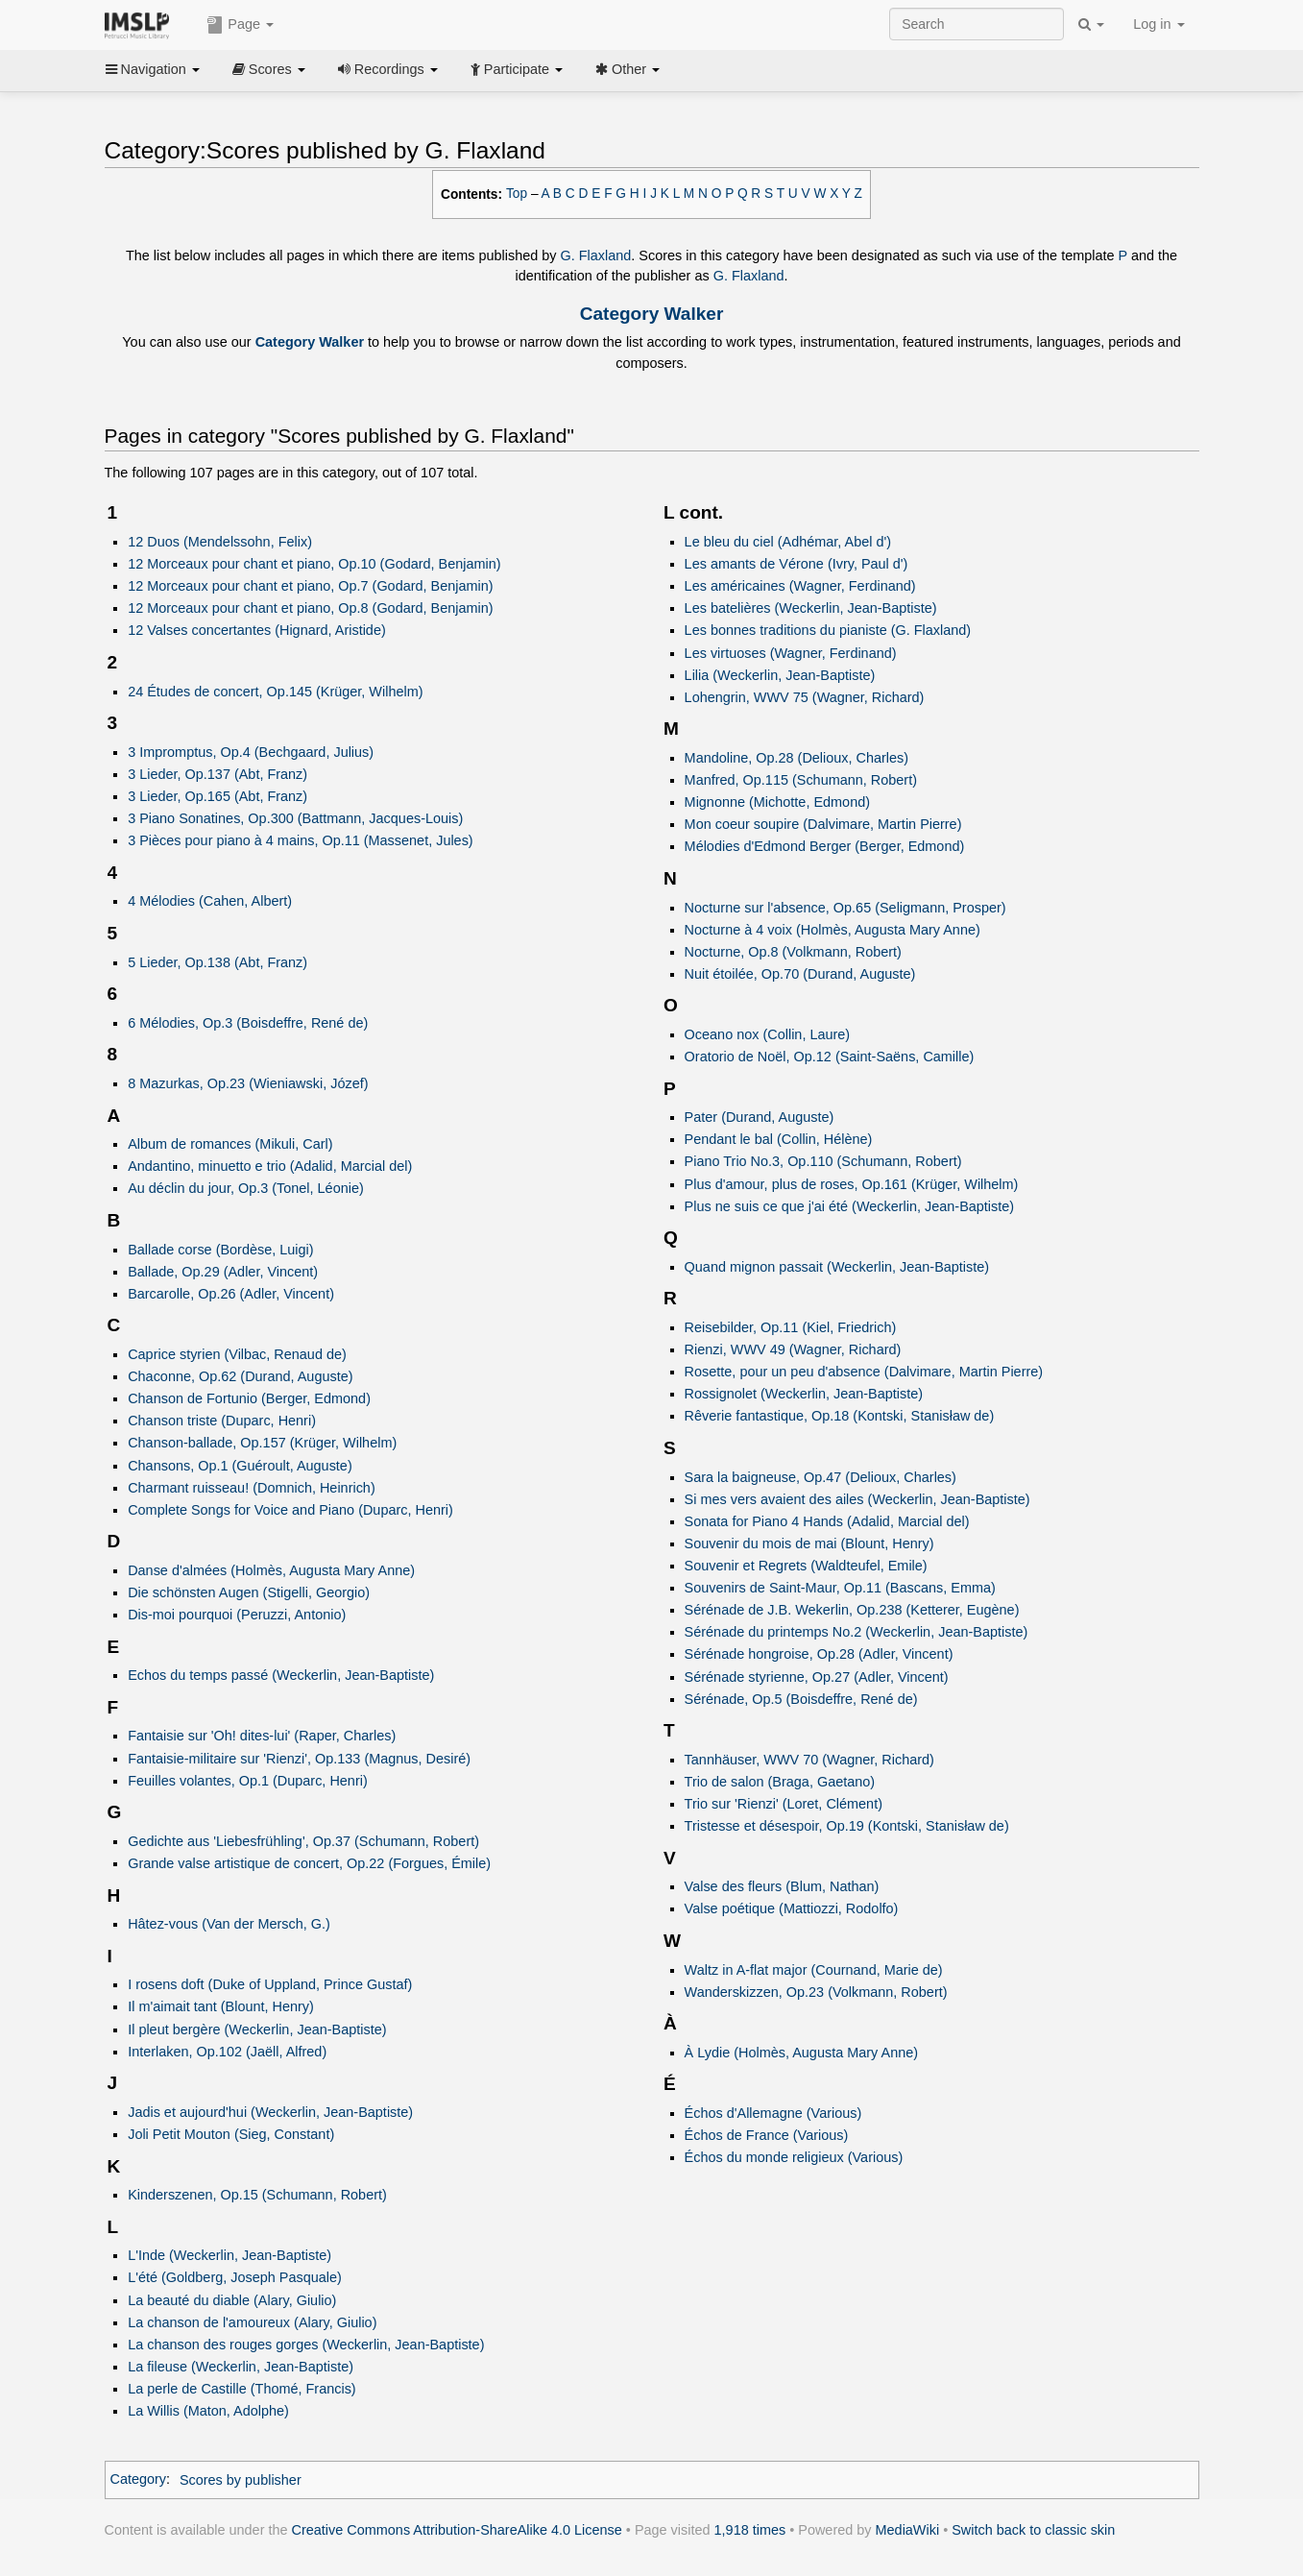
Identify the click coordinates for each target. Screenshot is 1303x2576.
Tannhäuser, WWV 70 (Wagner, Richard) (809, 1759)
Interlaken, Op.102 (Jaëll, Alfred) (227, 2051)
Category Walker (652, 314)
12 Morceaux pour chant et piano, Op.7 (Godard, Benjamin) (310, 586)
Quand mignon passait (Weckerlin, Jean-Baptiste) (837, 1267)
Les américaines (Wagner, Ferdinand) (800, 586)
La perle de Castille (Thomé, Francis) (242, 2388)
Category (138, 2480)
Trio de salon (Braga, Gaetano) (780, 1781)
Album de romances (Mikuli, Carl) (230, 1144)
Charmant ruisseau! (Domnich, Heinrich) (251, 1487)
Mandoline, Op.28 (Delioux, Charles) (797, 758)
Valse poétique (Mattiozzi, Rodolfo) (792, 1908)
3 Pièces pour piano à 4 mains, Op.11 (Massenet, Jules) (300, 840)
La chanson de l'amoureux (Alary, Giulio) (252, 2322)
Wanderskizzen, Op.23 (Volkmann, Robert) (816, 1992)
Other (627, 69)
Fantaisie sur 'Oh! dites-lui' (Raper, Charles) (262, 1735)
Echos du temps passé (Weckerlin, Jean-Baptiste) (281, 1675)
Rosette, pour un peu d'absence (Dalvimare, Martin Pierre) (864, 1371)
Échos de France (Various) (767, 2135)
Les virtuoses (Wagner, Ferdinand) (791, 653)
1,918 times (750, 2530)
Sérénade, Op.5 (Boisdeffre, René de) (801, 1699)
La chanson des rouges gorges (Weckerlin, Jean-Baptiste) (306, 2344)
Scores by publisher (241, 2480)
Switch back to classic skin (1033, 2530)
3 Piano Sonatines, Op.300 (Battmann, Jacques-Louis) (295, 818)
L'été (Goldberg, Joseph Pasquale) (235, 2277)
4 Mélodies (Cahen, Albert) (210, 901)
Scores (268, 69)
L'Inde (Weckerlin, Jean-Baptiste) (229, 2255)
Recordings (388, 69)
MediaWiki (908, 2530)
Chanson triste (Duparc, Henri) (222, 1420)
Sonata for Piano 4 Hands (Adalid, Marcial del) (827, 1521)
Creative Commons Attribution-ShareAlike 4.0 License (457, 2530)
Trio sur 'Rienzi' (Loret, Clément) (783, 1803)
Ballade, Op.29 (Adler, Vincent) (223, 1271)
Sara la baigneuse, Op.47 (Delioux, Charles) (820, 1477)
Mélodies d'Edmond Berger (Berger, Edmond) (825, 846)
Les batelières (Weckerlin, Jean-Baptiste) (811, 608)
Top (516, 193)
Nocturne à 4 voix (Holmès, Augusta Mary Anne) (832, 929)
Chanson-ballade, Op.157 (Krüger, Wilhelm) (262, 1442)
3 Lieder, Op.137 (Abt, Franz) (217, 774)
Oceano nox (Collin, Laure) (768, 1034)
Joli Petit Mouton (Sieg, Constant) (231, 2134)
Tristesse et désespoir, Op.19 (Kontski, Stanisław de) (847, 1826)
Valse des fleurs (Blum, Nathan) (782, 1886)
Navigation (153, 69)
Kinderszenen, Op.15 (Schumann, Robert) (257, 2194)
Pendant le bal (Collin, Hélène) (779, 1139)
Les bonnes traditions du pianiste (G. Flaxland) (828, 630)
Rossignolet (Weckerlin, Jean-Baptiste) (804, 1393)
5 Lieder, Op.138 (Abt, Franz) (217, 962)
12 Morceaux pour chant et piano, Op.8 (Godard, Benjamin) (310, 608)
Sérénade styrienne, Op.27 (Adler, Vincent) (817, 1677)
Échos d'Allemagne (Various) (773, 2113)
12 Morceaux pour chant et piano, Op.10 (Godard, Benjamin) (314, 563)
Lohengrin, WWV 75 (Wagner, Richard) (805, 697)
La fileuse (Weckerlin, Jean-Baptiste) (240, 2366)
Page (240, 25)
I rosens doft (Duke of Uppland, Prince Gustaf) (270, 1984)
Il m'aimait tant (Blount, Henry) (221, 2006)
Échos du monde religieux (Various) (794, 2157)
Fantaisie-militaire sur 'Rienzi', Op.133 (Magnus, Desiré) (299, 1758)
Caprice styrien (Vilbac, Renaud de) (237, 1354)
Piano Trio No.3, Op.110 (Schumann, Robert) (823, 1161)
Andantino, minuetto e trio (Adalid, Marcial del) (270, 1166)
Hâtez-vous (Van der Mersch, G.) (229, 1924)
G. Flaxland (596, 255)
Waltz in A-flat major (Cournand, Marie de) (814, 1970)
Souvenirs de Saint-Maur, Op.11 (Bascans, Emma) (840, 1587)
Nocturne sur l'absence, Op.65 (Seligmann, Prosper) (845, 907)
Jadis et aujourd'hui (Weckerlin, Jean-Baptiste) (270, 2112)
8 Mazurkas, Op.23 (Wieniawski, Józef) (248, 1083)
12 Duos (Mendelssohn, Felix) (220, 541)
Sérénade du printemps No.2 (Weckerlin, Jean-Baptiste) (856, 1632)
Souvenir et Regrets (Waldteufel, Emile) (806, 1565)
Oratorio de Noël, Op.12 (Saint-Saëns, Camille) (830, 1056)
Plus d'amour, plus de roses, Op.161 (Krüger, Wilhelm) (852, 1184)
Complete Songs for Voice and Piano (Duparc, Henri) (290, 1510)
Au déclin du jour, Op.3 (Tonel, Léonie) (246, 1188)
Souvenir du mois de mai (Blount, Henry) (809, 1543)
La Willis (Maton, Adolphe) (208, 2410)
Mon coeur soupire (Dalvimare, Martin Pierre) (823, 824)
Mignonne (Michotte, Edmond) (777, 802)
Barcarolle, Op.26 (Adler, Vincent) (231, 1293)
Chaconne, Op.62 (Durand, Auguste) (240, 1376)
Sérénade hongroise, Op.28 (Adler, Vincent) (819, 1654)
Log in (1158, 24)
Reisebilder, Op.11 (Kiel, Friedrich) (791, 1327)
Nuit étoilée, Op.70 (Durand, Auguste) (800, 974)
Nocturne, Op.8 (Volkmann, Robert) (793, 952)
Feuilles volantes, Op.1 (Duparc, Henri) (248, 1780)
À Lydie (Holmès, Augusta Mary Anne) (801, 2052)
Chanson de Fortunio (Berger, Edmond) (249, 1398)
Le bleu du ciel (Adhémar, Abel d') (788, 541)
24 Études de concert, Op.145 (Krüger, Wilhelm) (275, 691)
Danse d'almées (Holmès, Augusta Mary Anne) (271, 1570)
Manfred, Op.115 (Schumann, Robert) (801, 780)
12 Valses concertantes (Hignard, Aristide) (257, 630)
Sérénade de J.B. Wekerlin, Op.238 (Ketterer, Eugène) (852, 1609)
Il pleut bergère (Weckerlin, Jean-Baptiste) (257, 2029)
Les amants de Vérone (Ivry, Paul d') (796, 563)
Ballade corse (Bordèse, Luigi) (220, 1249)
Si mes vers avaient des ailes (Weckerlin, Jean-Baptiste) (857, 1499)
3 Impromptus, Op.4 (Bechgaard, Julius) (251, 752)
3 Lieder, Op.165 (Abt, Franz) (217, 796)
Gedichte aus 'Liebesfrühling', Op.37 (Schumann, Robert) (303, 1841)
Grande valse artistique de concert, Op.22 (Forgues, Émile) (309, 1863)
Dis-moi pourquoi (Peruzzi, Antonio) (237, 1614)
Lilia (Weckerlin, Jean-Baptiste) (780, 675)
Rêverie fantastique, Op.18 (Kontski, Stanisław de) (840, 1415)
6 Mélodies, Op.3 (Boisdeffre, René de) (248, 1023)
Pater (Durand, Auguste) (759, 1117)
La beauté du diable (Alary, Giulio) (232, 2300)
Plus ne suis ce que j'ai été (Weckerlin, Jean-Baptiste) (850, 1206)
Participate (517, 69)
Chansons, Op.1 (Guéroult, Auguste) (240, 1465)
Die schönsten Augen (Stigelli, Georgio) (249, 1592)
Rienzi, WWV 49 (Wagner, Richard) (793, 1349)
